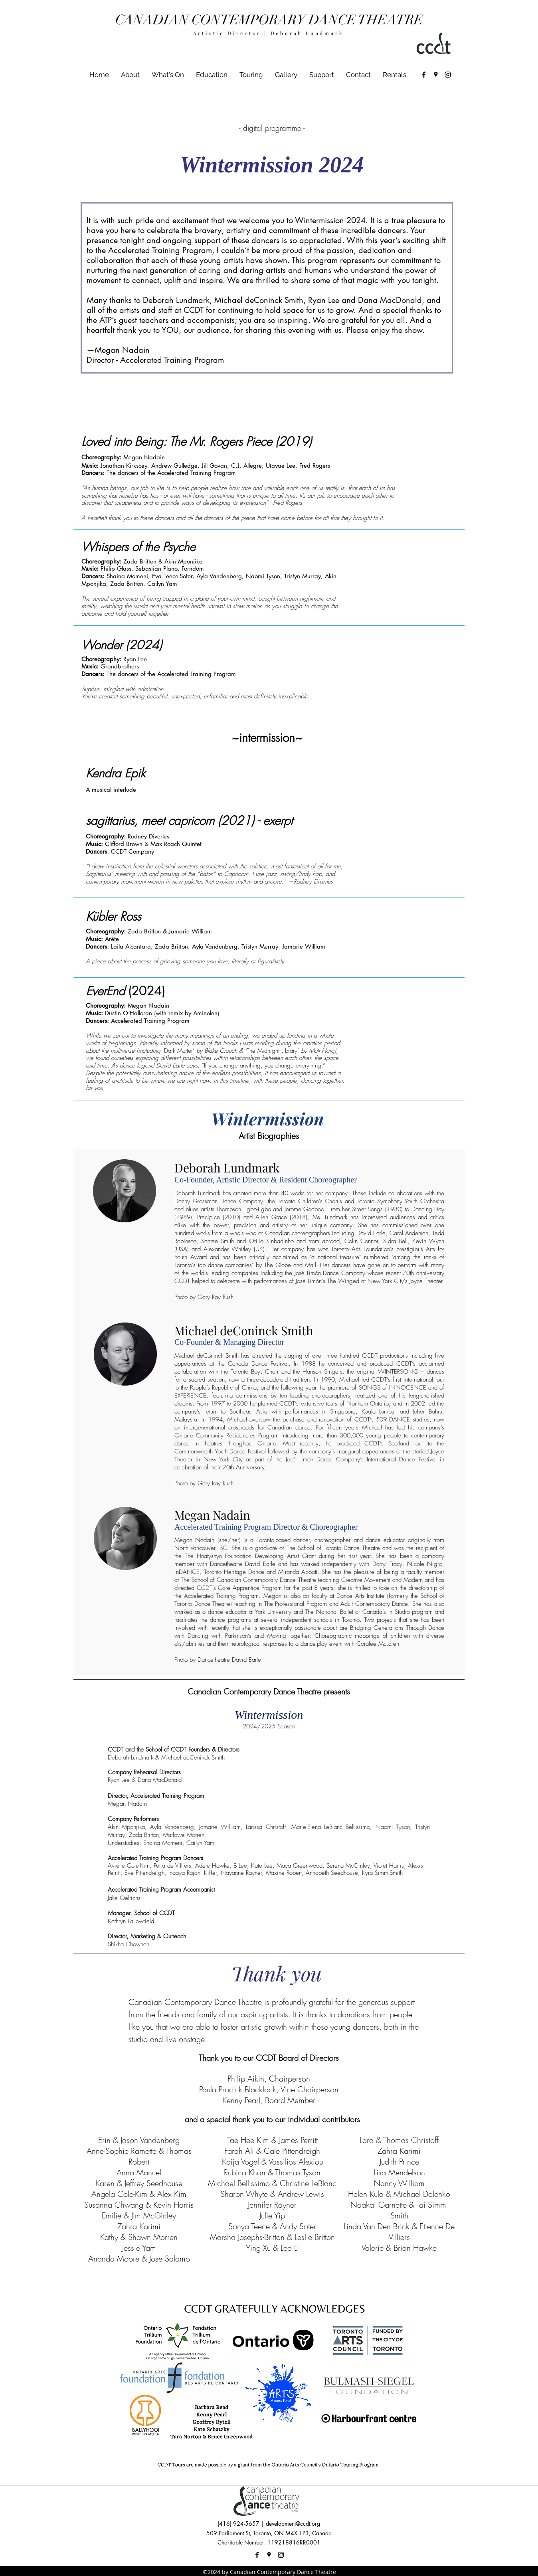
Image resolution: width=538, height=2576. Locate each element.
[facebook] (424, 75)
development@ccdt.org (293, 2523)
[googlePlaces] (436, 75)
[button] (168, 75)
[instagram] (448, 75)
